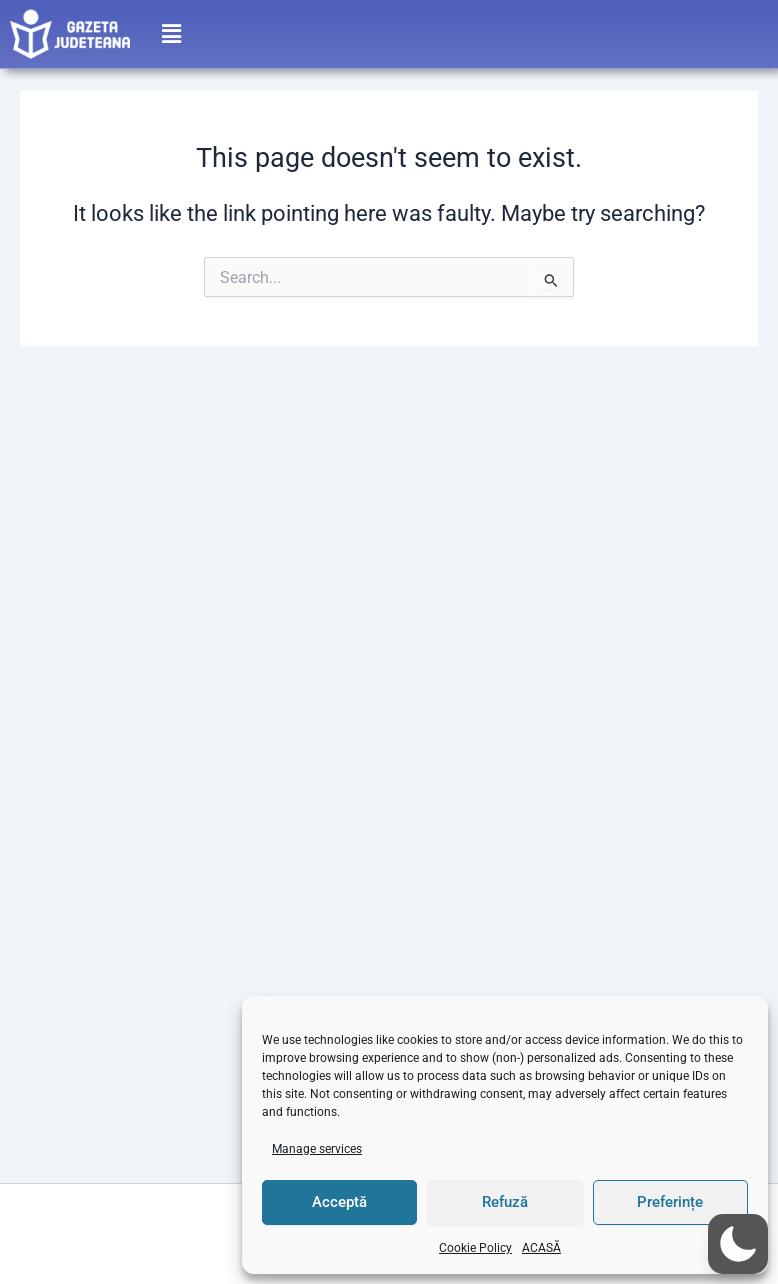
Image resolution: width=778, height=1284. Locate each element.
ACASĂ (541, 1248)
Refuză (505, 1202)
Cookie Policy (475, 1248)
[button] (171, 30)
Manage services (317, 1149)
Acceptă (339, 1202)
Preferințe (670, 1202)
